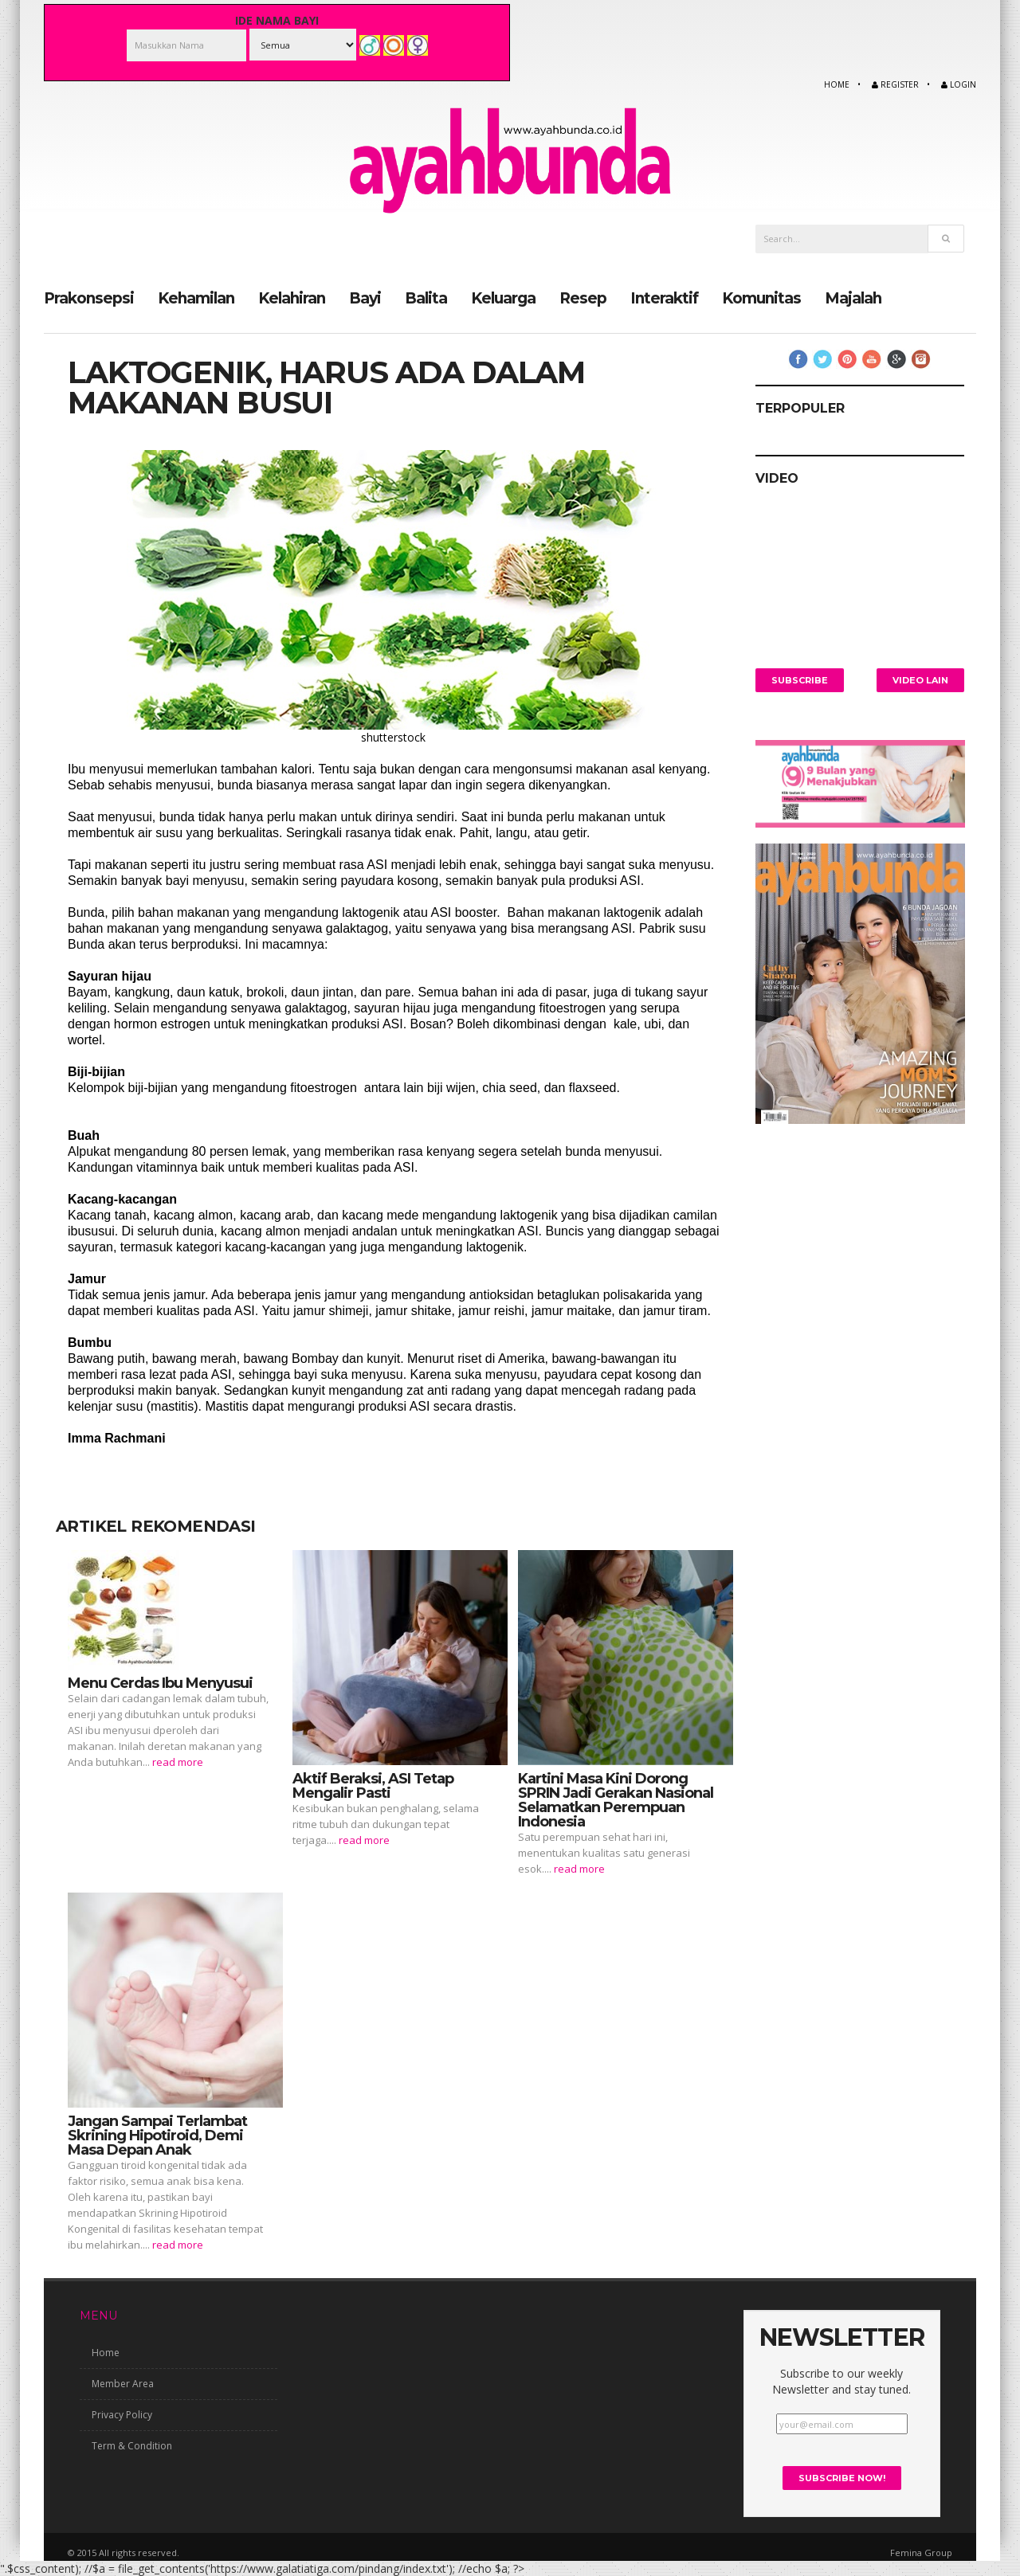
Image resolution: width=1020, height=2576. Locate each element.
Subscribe (799, 679)
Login (958, 84)
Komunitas (761, 297)
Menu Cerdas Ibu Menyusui (160, 1682)
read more (177, 1761)
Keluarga (503, 297)
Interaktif (664, 297)
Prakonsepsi (89, 297)
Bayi (365, 297)
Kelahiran (291, 297)
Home (836, 84)
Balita (426, 297)
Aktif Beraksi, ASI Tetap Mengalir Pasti (372, 1785)
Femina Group (921, 2552)
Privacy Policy (122, 2414)
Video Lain (920, 679)
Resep (582, 297)
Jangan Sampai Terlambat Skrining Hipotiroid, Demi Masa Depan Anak (157, 2135)
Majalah (853, 297)
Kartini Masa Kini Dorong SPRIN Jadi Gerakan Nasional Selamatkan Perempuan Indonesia (615, 1799)
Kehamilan (196, 297)
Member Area (123, 2383)
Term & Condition (132, 2446)
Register (895, 84)
